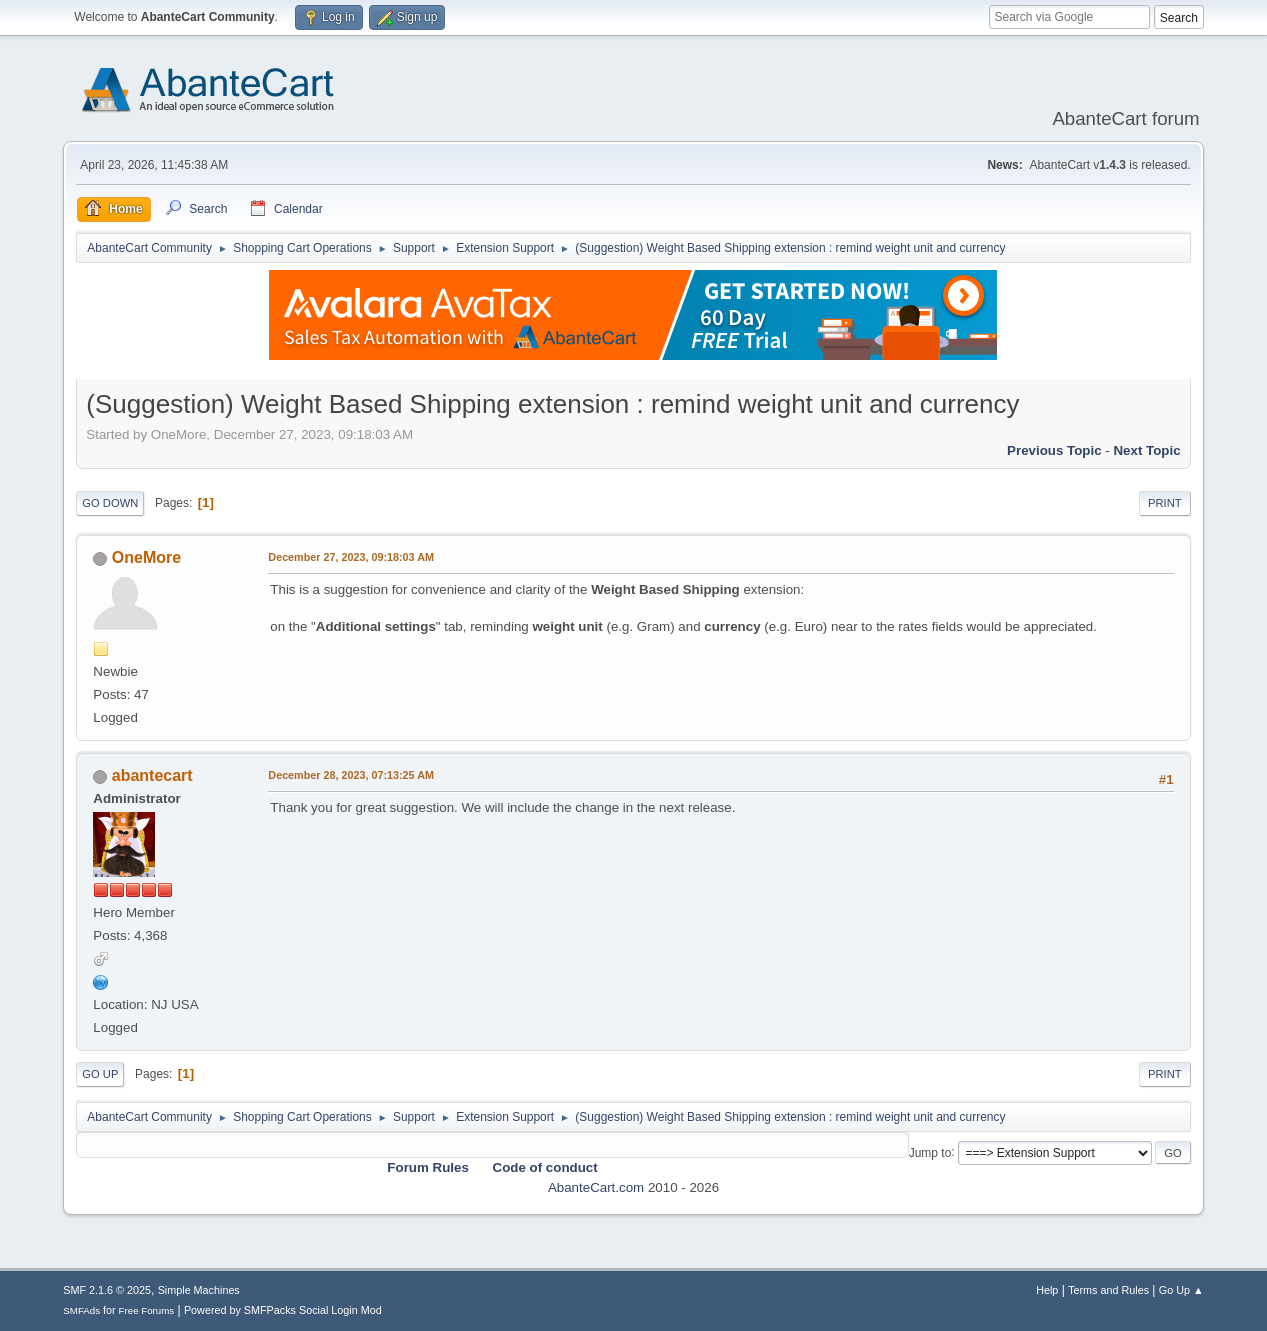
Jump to (930, 1152)
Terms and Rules (1108, 1290)
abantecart (152, 775)
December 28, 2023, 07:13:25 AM (351, 775)
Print (1165, 503)
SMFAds (81, 1310)
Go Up (100, 1074)
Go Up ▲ (1181, 1290)
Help (1047, 1290)
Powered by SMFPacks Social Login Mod (283, 1310)
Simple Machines (199, 1290)
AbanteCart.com (596, 1187)
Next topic (1146, 450)
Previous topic (1054, 450)
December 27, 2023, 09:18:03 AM (351, 557)
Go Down (110, 503)
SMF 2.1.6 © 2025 (107, 1290)
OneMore (146, 557)
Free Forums (147, 1310)
